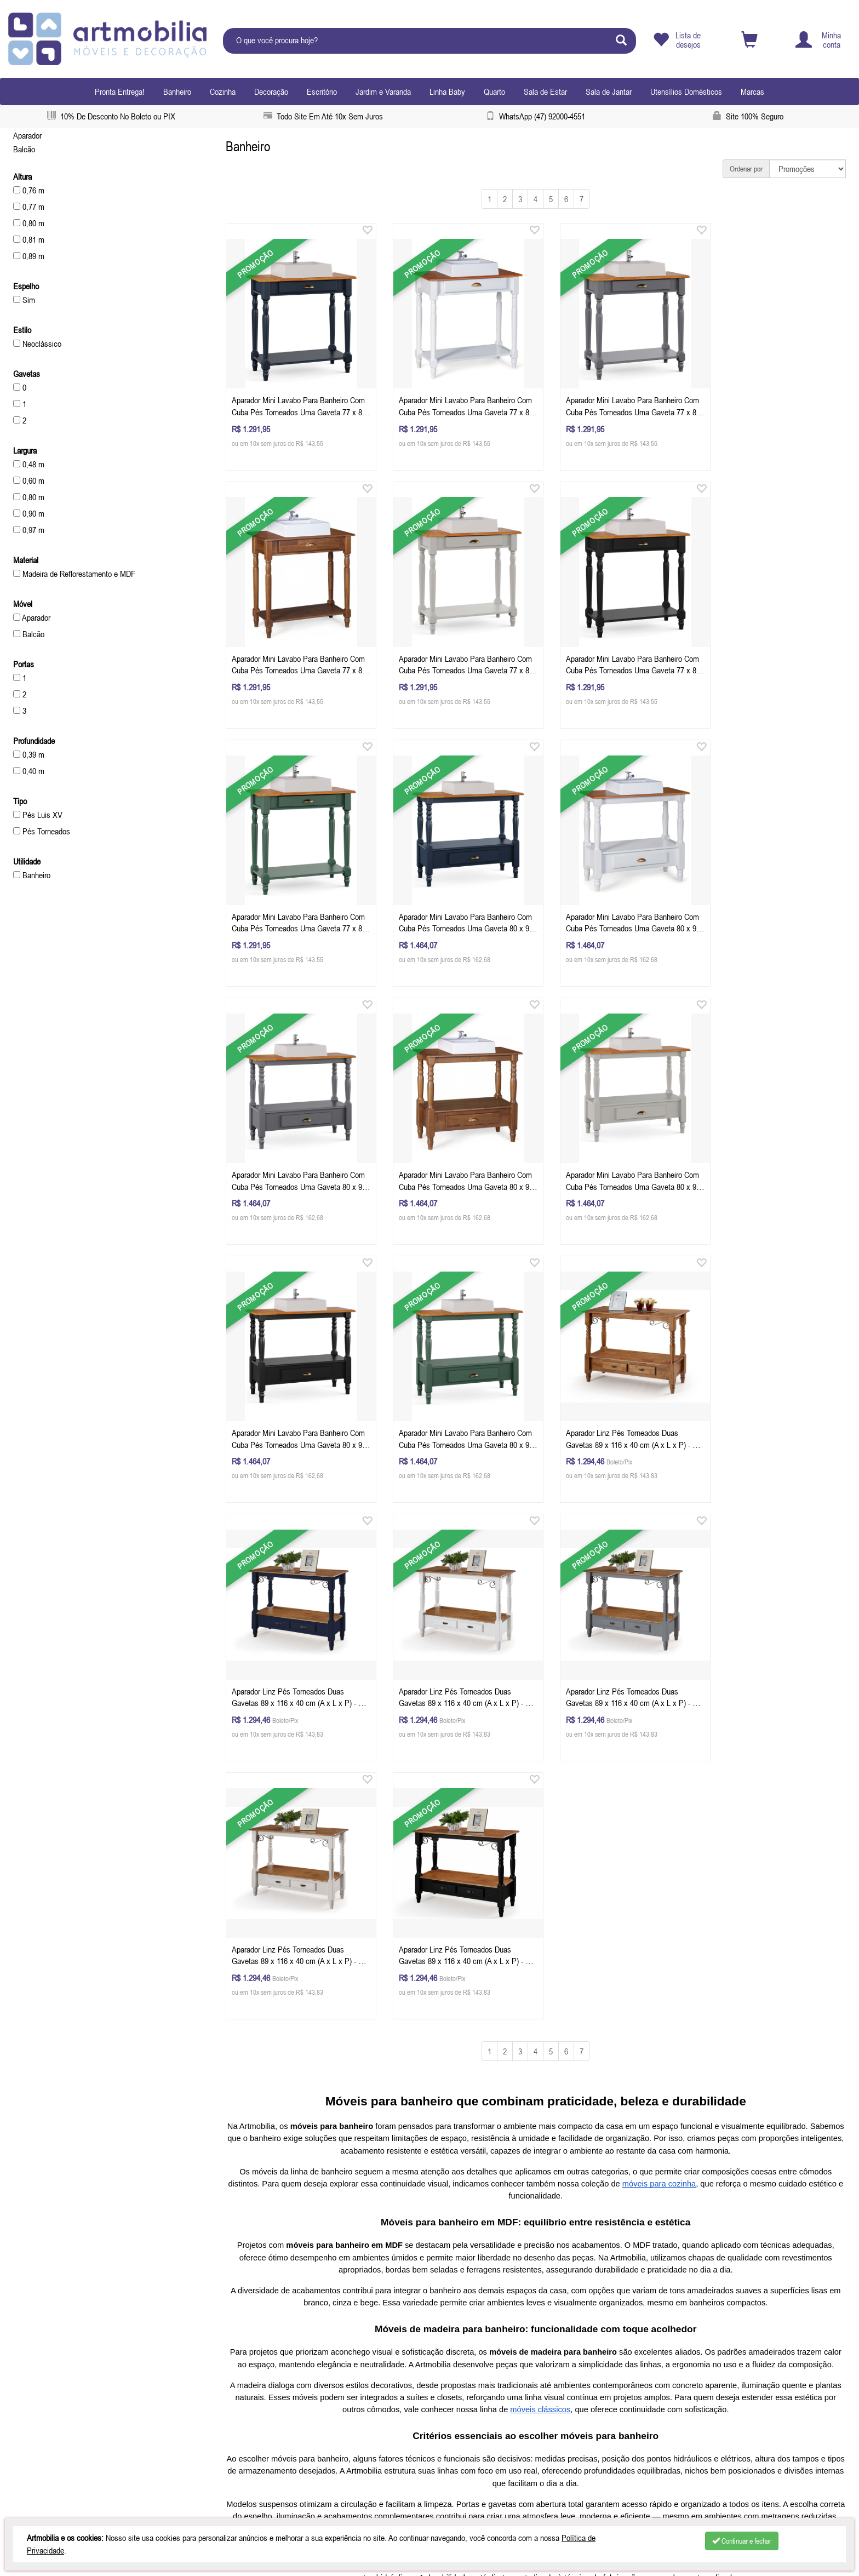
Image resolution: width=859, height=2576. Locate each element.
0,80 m (28, 223)
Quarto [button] (494, 91)
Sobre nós (32, 2369)
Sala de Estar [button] (545, 91)
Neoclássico (37, 343)
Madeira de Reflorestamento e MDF (74, 574)
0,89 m (28, 256)
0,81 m (28, 239)
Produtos (30, 2383)
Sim (24, 300)
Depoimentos (42, 2341)
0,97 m (28, 530)
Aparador (27, 135)
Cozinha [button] (223, 91)
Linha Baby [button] (447, 91)
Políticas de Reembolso (54, 2396)
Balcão (24, 149)
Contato (28, 2410)
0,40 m (28, 771)
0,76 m (28, 190)
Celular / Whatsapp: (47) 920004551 (284, 2369)
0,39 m (28, 754)
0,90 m (28, 513)
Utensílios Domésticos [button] (686, 91)
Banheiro (31, 875)
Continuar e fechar (741, 2541)
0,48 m (28, 464)
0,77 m (28, 206)
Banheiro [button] (177, 91)
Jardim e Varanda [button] (383, 91)
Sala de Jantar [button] (609, 91)
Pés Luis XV (37, 815)
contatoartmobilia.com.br (294, 2383)
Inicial (25, 2355)
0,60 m (28, 480)
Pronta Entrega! (120, 91)
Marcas (752, 91)
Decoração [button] (271, 91)
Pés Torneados (41, 831)
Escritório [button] (322, 91)
